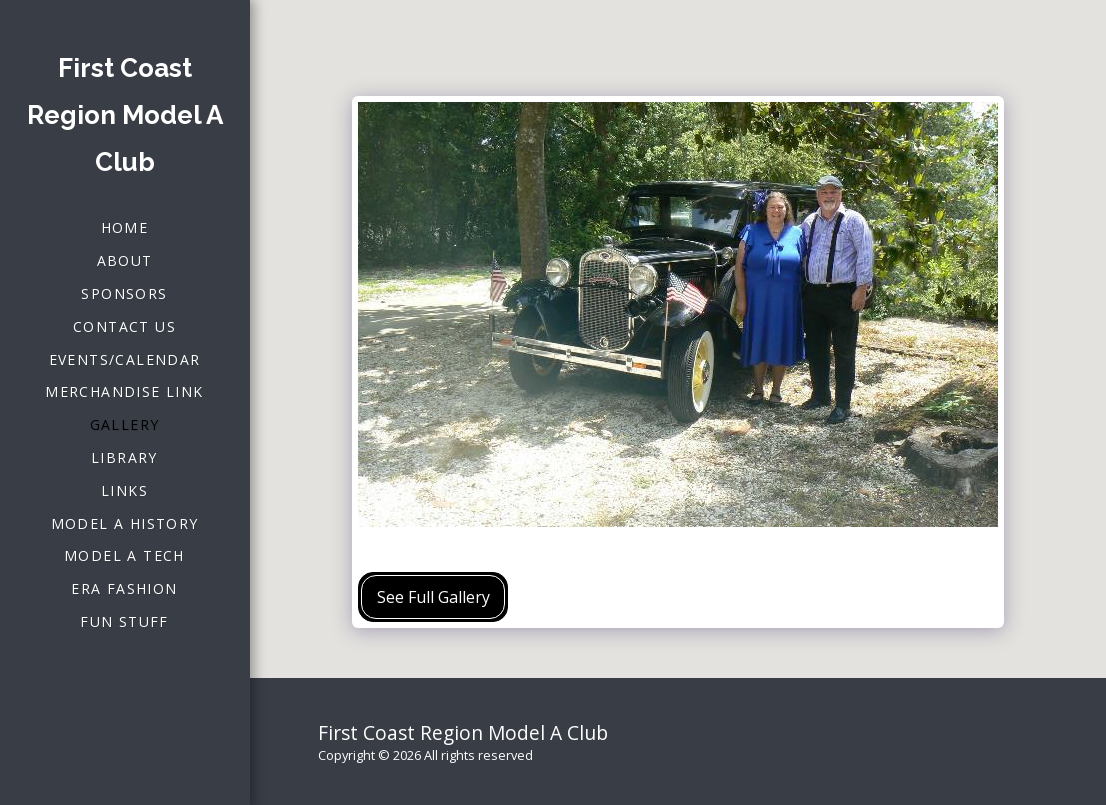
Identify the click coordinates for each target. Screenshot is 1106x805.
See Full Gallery (433, 597)
